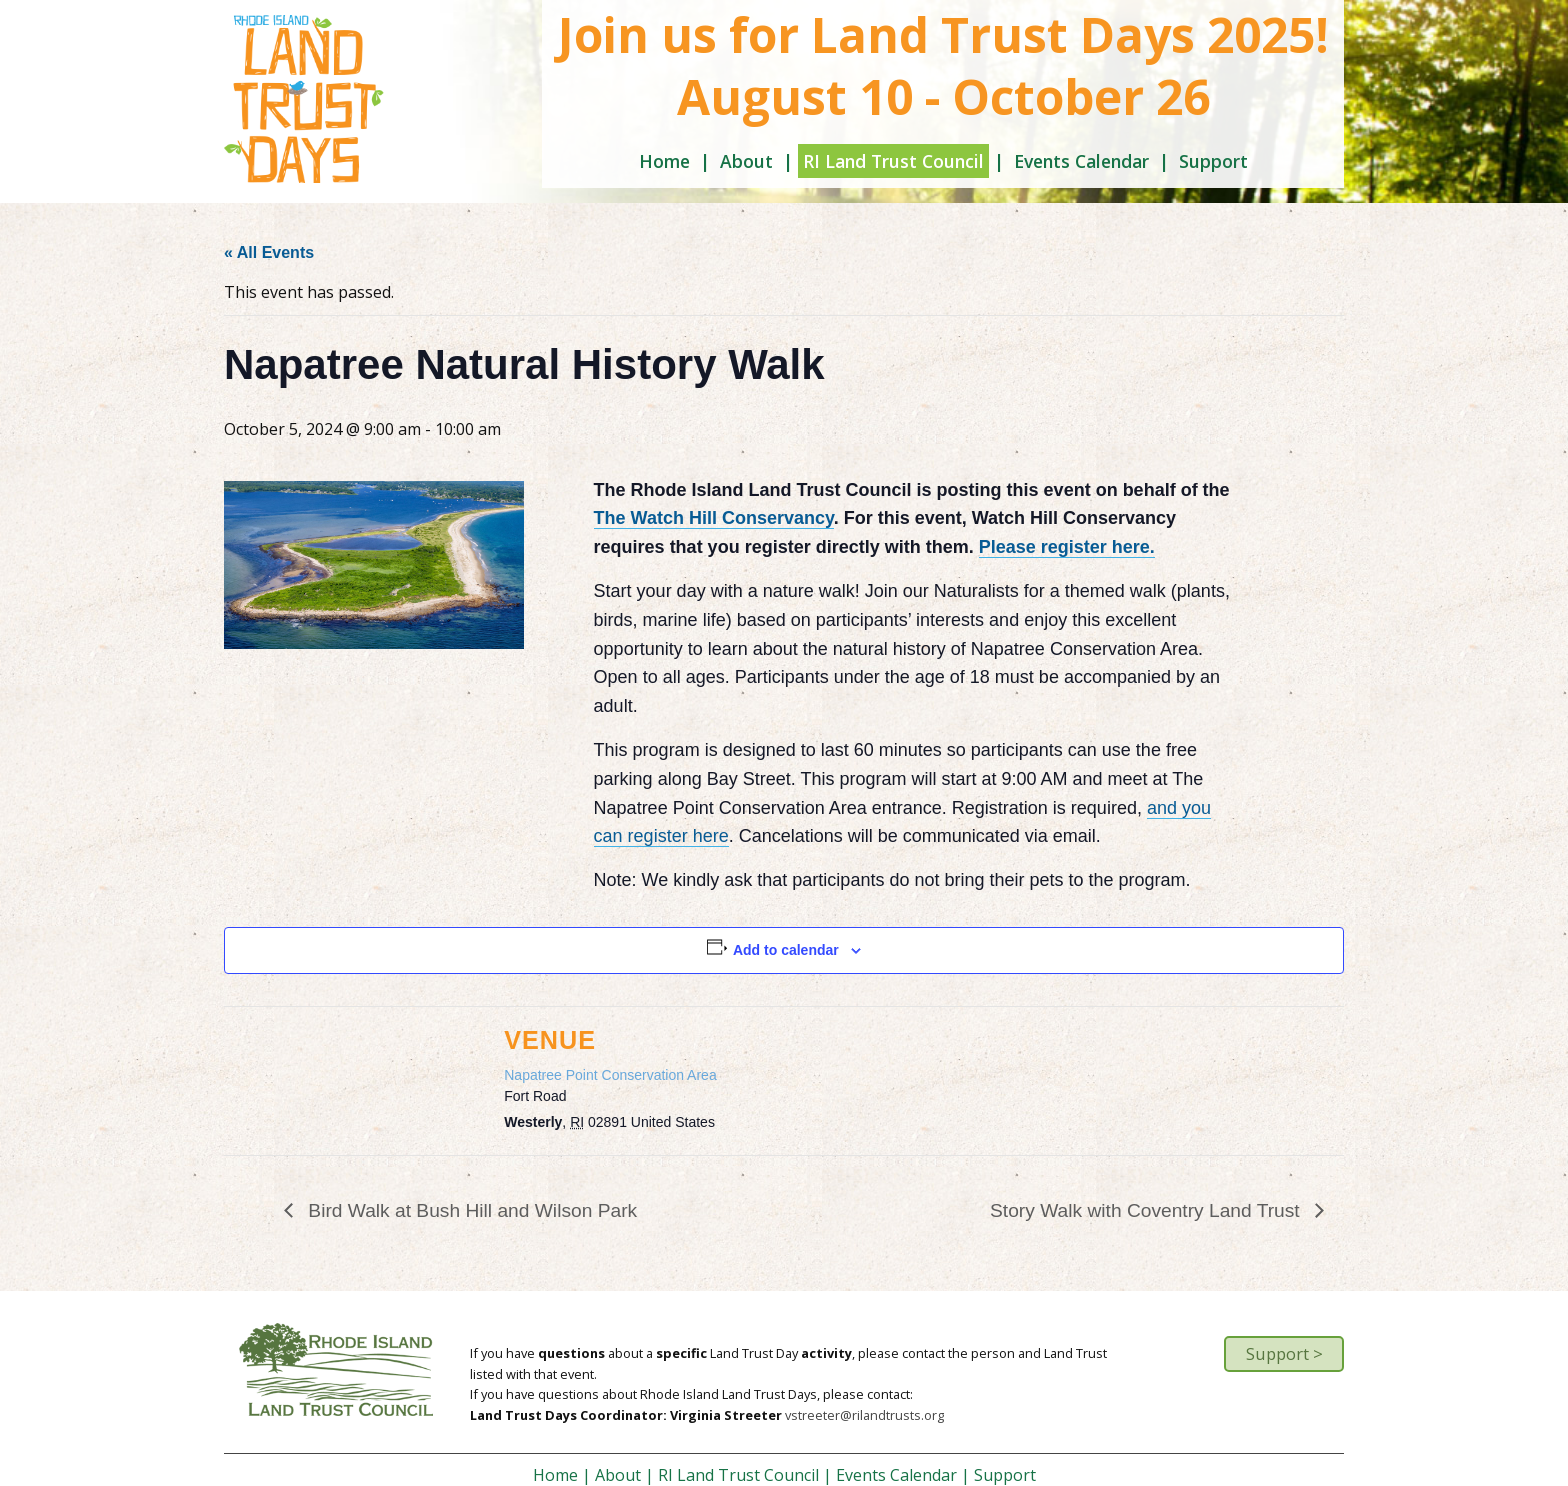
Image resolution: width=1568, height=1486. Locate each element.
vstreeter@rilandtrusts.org (864, 1415)
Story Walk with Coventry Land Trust (1147, 1210)
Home (664, 161)
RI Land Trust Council (893, 161)
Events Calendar (1081, 161)
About (746, 161)
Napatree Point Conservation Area (610, 1075)
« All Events (269, 252)
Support (1213, 161)
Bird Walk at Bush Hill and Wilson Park (470, 1210)
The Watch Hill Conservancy (714, 518)
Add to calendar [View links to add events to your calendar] (786, 950)
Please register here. (1067, 547)
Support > (1284, 1353)
